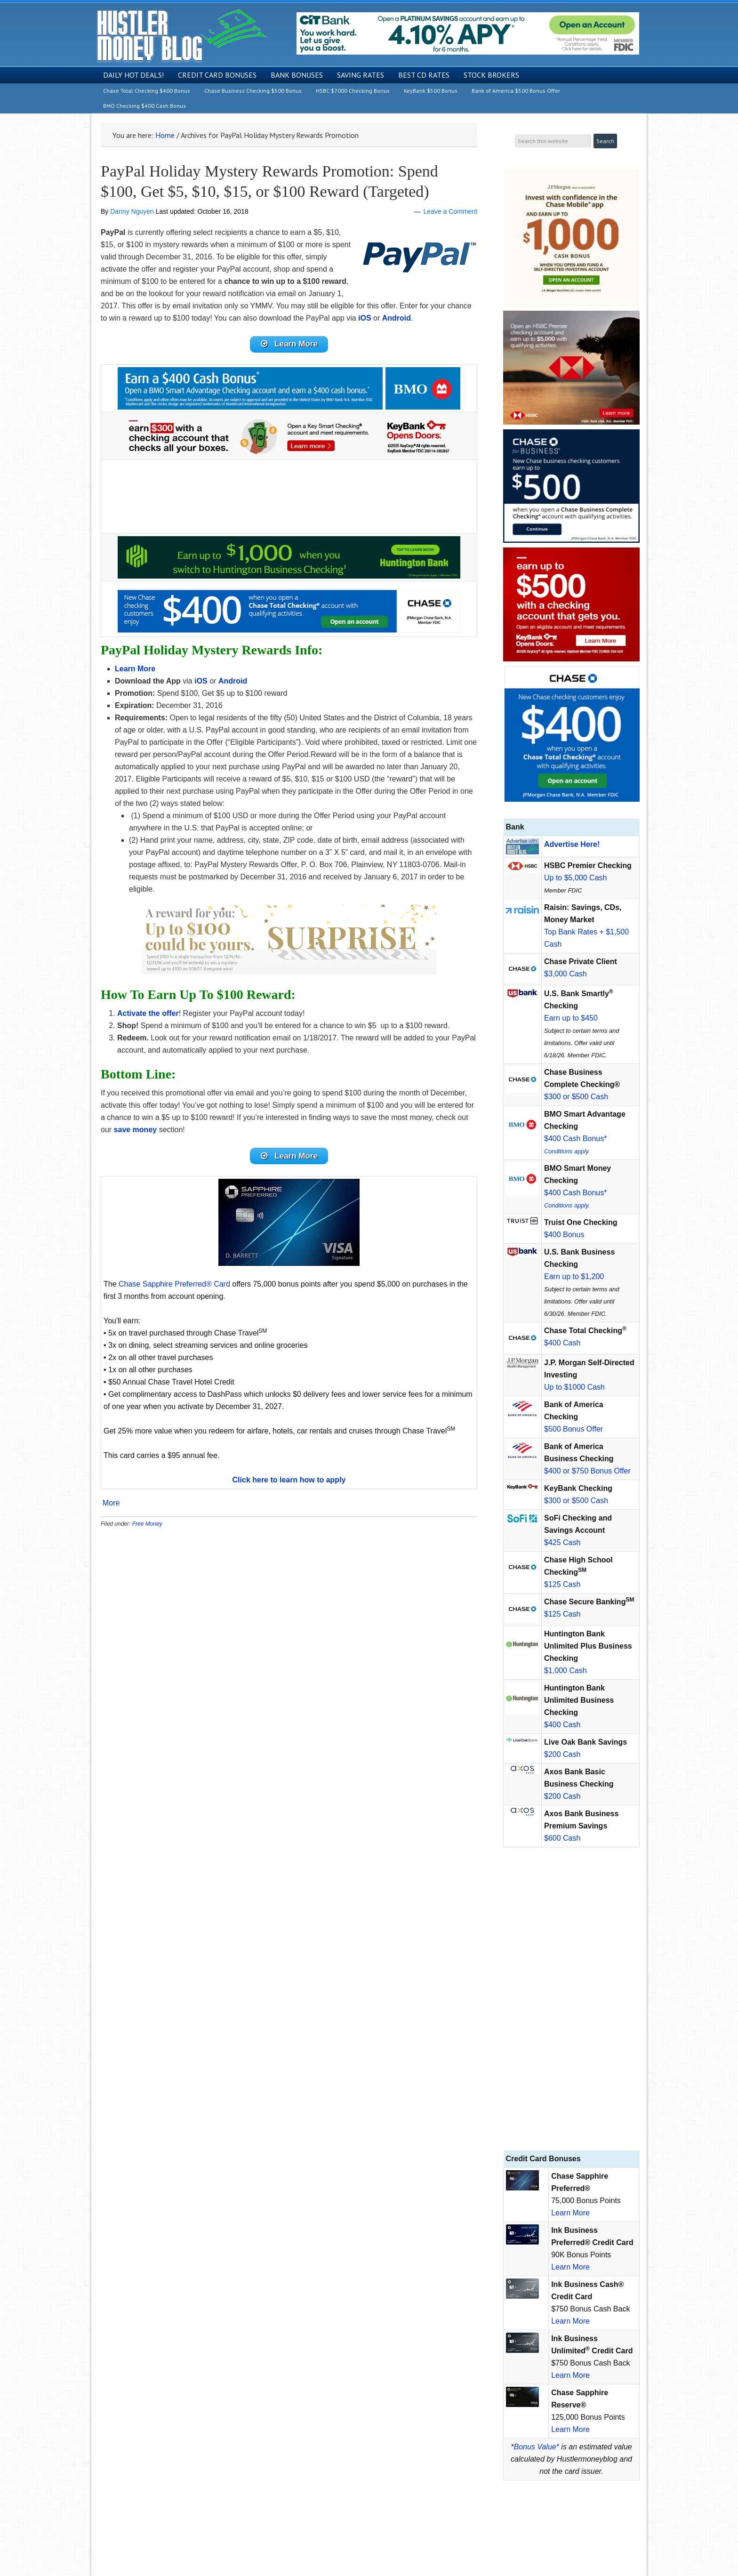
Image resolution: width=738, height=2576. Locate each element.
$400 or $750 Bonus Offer (587, 1471)
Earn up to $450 (571, 1018)
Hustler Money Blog (181, 35)
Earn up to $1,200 (574, 1276)
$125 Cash (562, 1584)
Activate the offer (148, 1016)
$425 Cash (562, 1542)
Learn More (570, 2213)
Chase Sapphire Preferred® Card (174, 1289)
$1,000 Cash (565, 1670)
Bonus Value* (536, 2447)
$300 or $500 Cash (576, 1097)
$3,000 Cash (565, 974)
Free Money (147, 1528)
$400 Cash (562, 1343)
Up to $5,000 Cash (575, 878)
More (111, 1508)
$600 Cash (562, 1838)
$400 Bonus (564, 1235)
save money (135, 1132)
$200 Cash (562, 1754)
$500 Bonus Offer (573, 1429)
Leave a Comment (450, 211)
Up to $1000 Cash (574, 1387)
